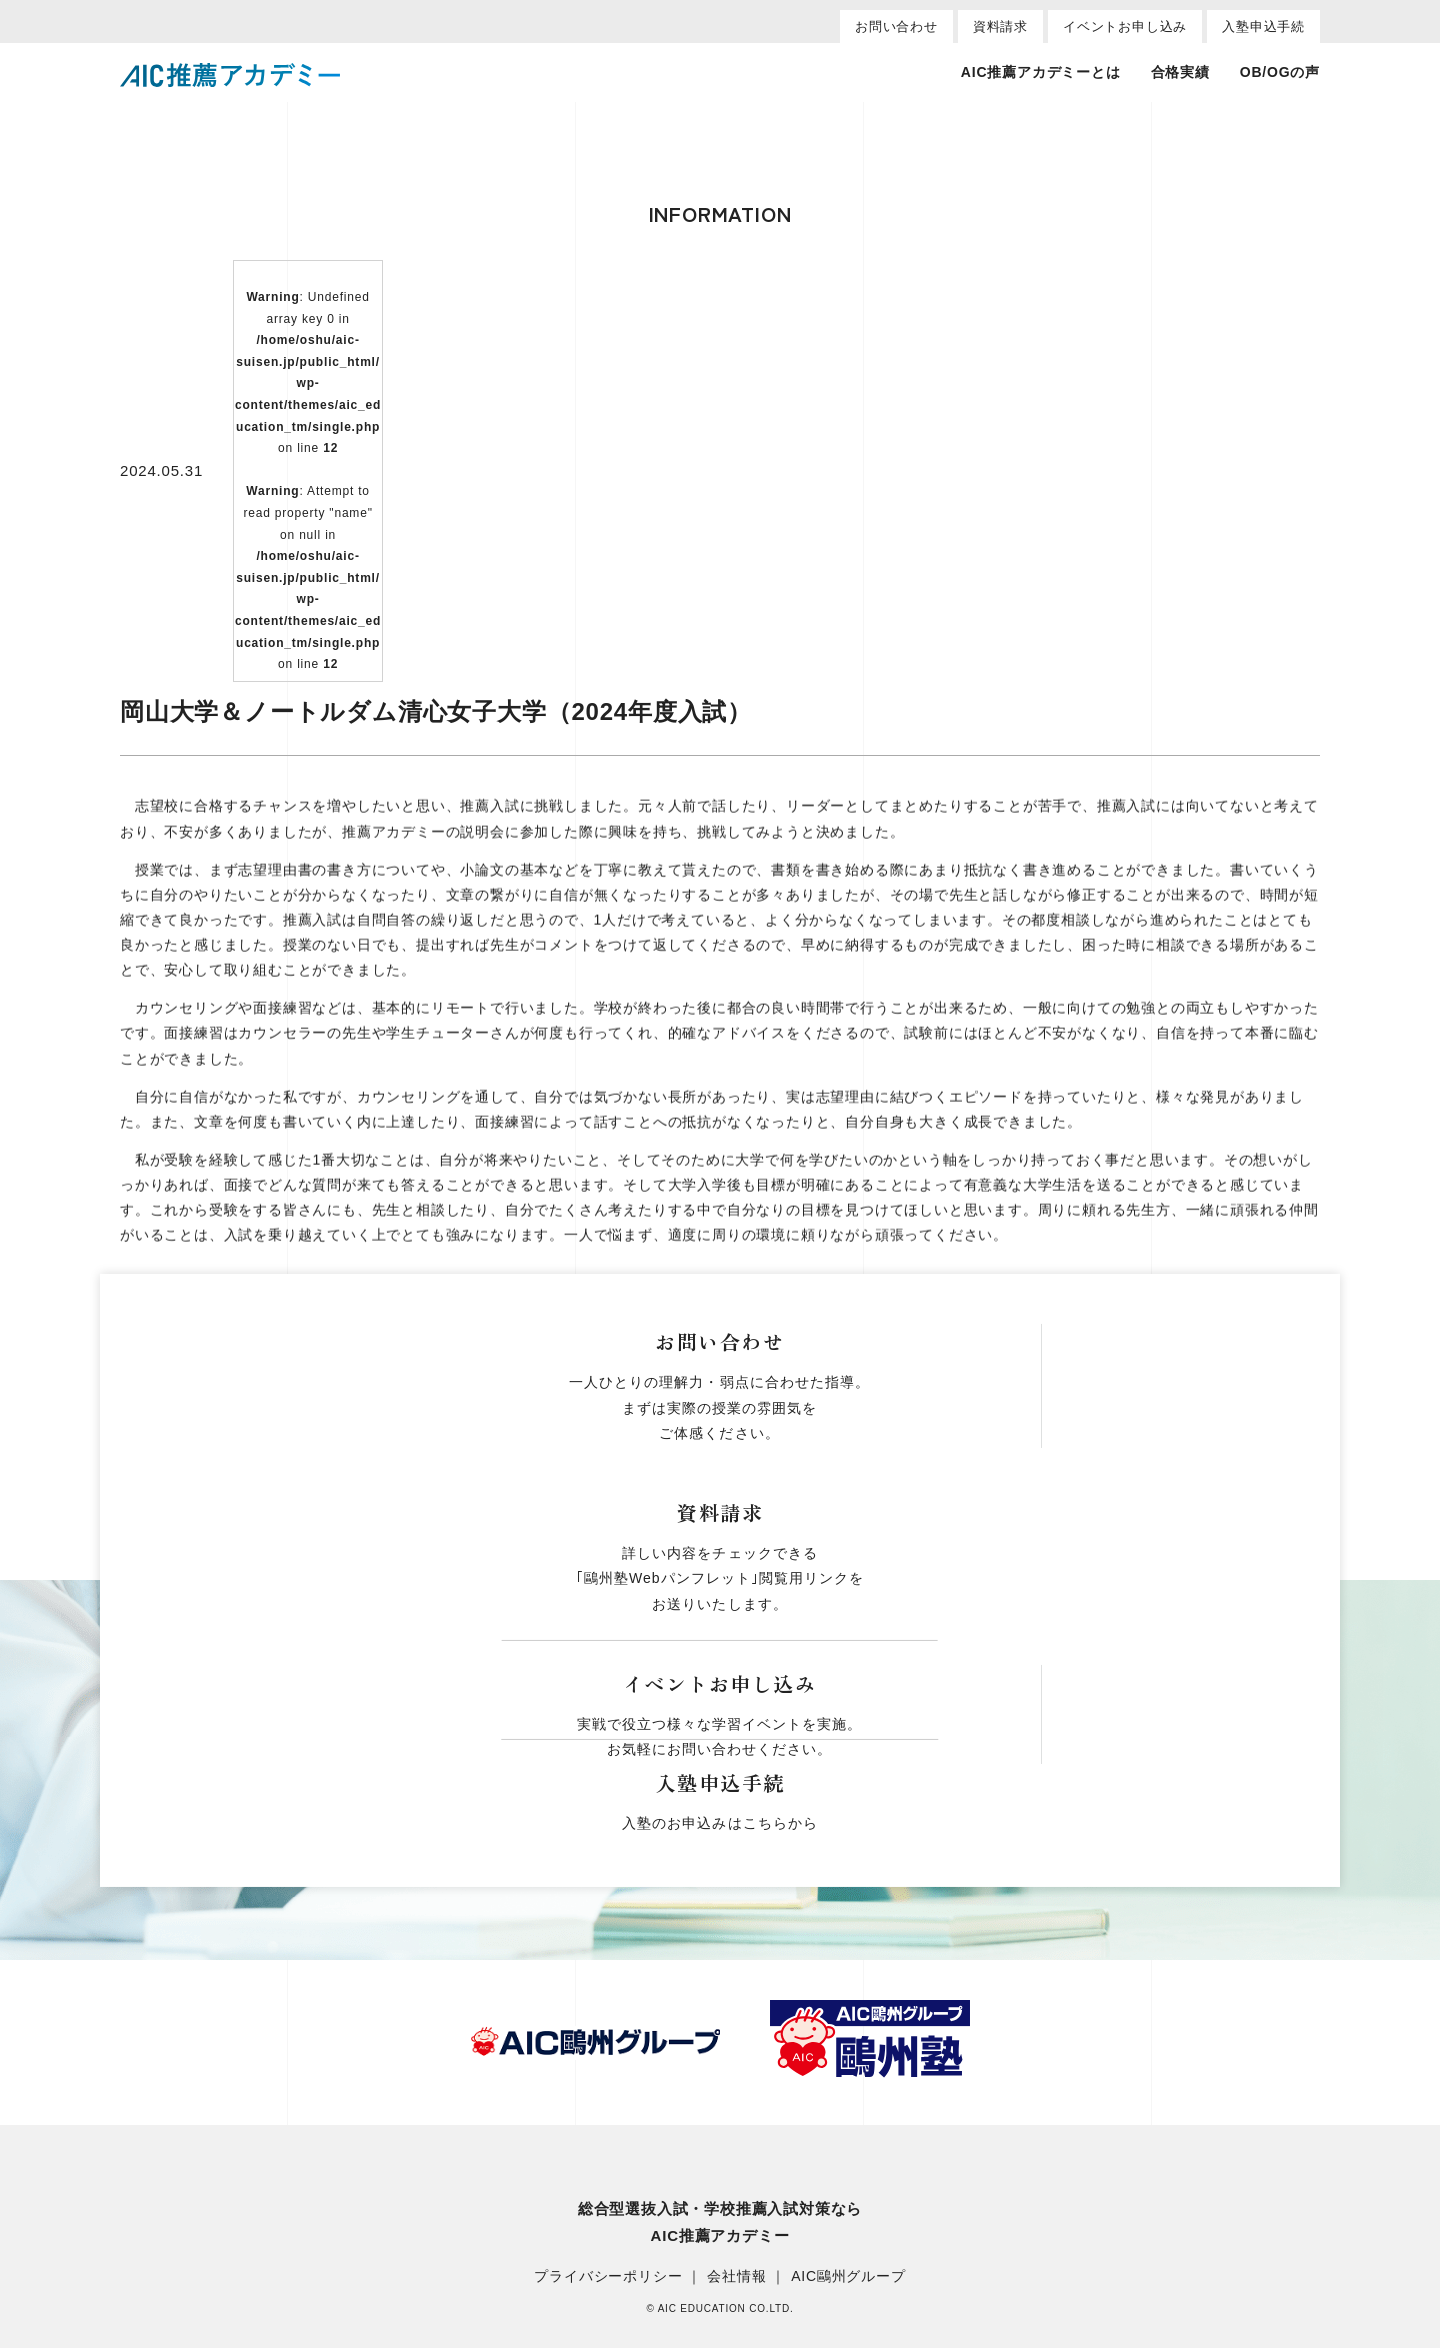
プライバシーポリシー (608, 2277)
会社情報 (736, 2277)
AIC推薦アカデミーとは (1041, 72)
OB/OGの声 (1280, 72)
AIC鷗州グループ (848, 2277)
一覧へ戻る (720, 1320)
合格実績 (1180, 72)
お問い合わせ (896, 26)
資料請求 (1000, 26)
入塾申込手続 (1263, 26)
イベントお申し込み (1125, 26)
